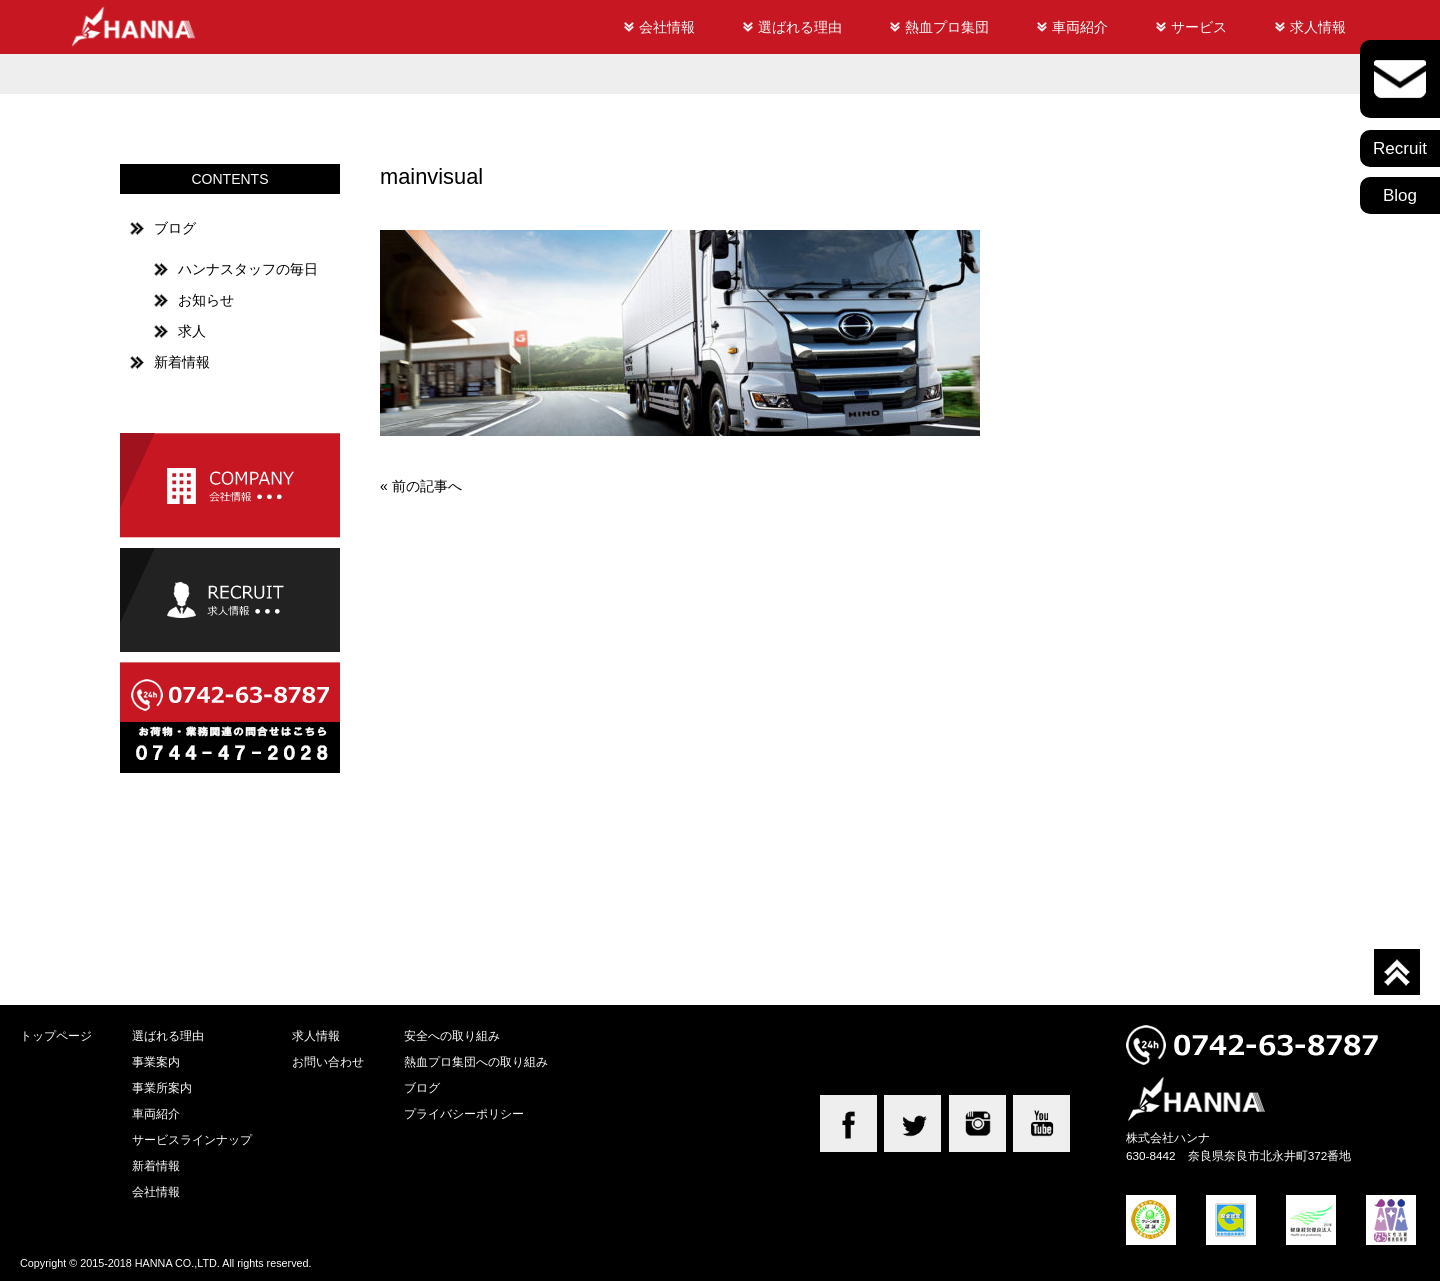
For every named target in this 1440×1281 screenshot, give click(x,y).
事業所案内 (162, 1087)
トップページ (56, 1035)
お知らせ (206, 300)
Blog (1400, 195)
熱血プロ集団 (947, 27)
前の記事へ (427, 486)
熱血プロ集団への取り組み (476, 1061)
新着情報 (182, 362)
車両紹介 (1080, 27)
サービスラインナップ (192, 1139)
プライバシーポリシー (464, 1113)
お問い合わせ (328, 1061)
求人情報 (1318, 27)
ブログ (175, 228)
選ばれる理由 (800, 27)
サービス (1199, 27)
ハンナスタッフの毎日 (248, 269)
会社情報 (667, 27)
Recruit (1400, 148)
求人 (192, 331)
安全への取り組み (452, 1035)
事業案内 (156, 1061)
